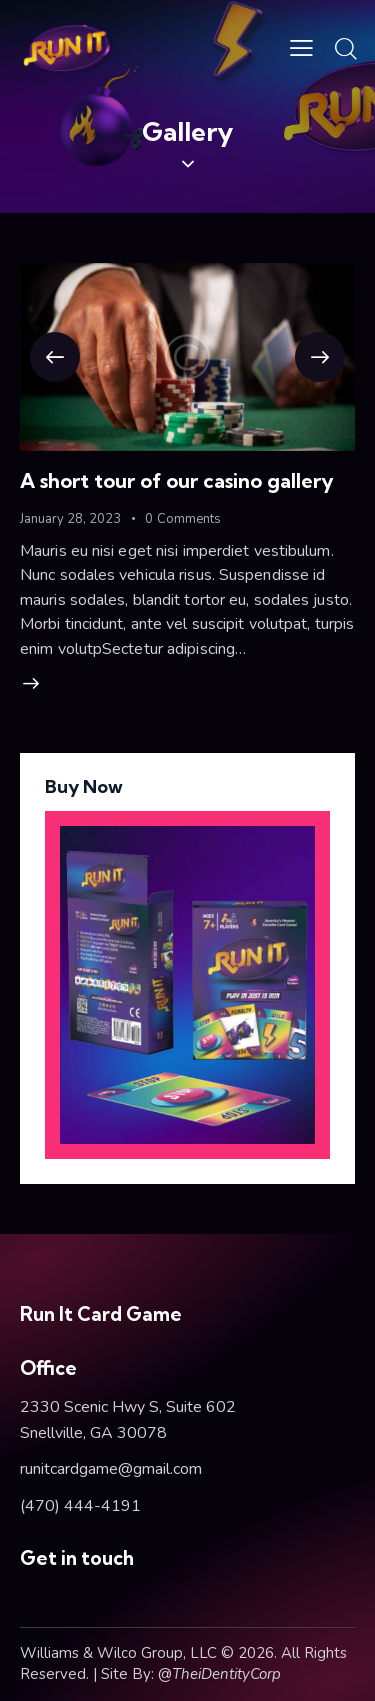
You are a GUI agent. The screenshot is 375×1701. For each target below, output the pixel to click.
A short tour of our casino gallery (177, 480)
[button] (55, 357)
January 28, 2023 (70, 519)
